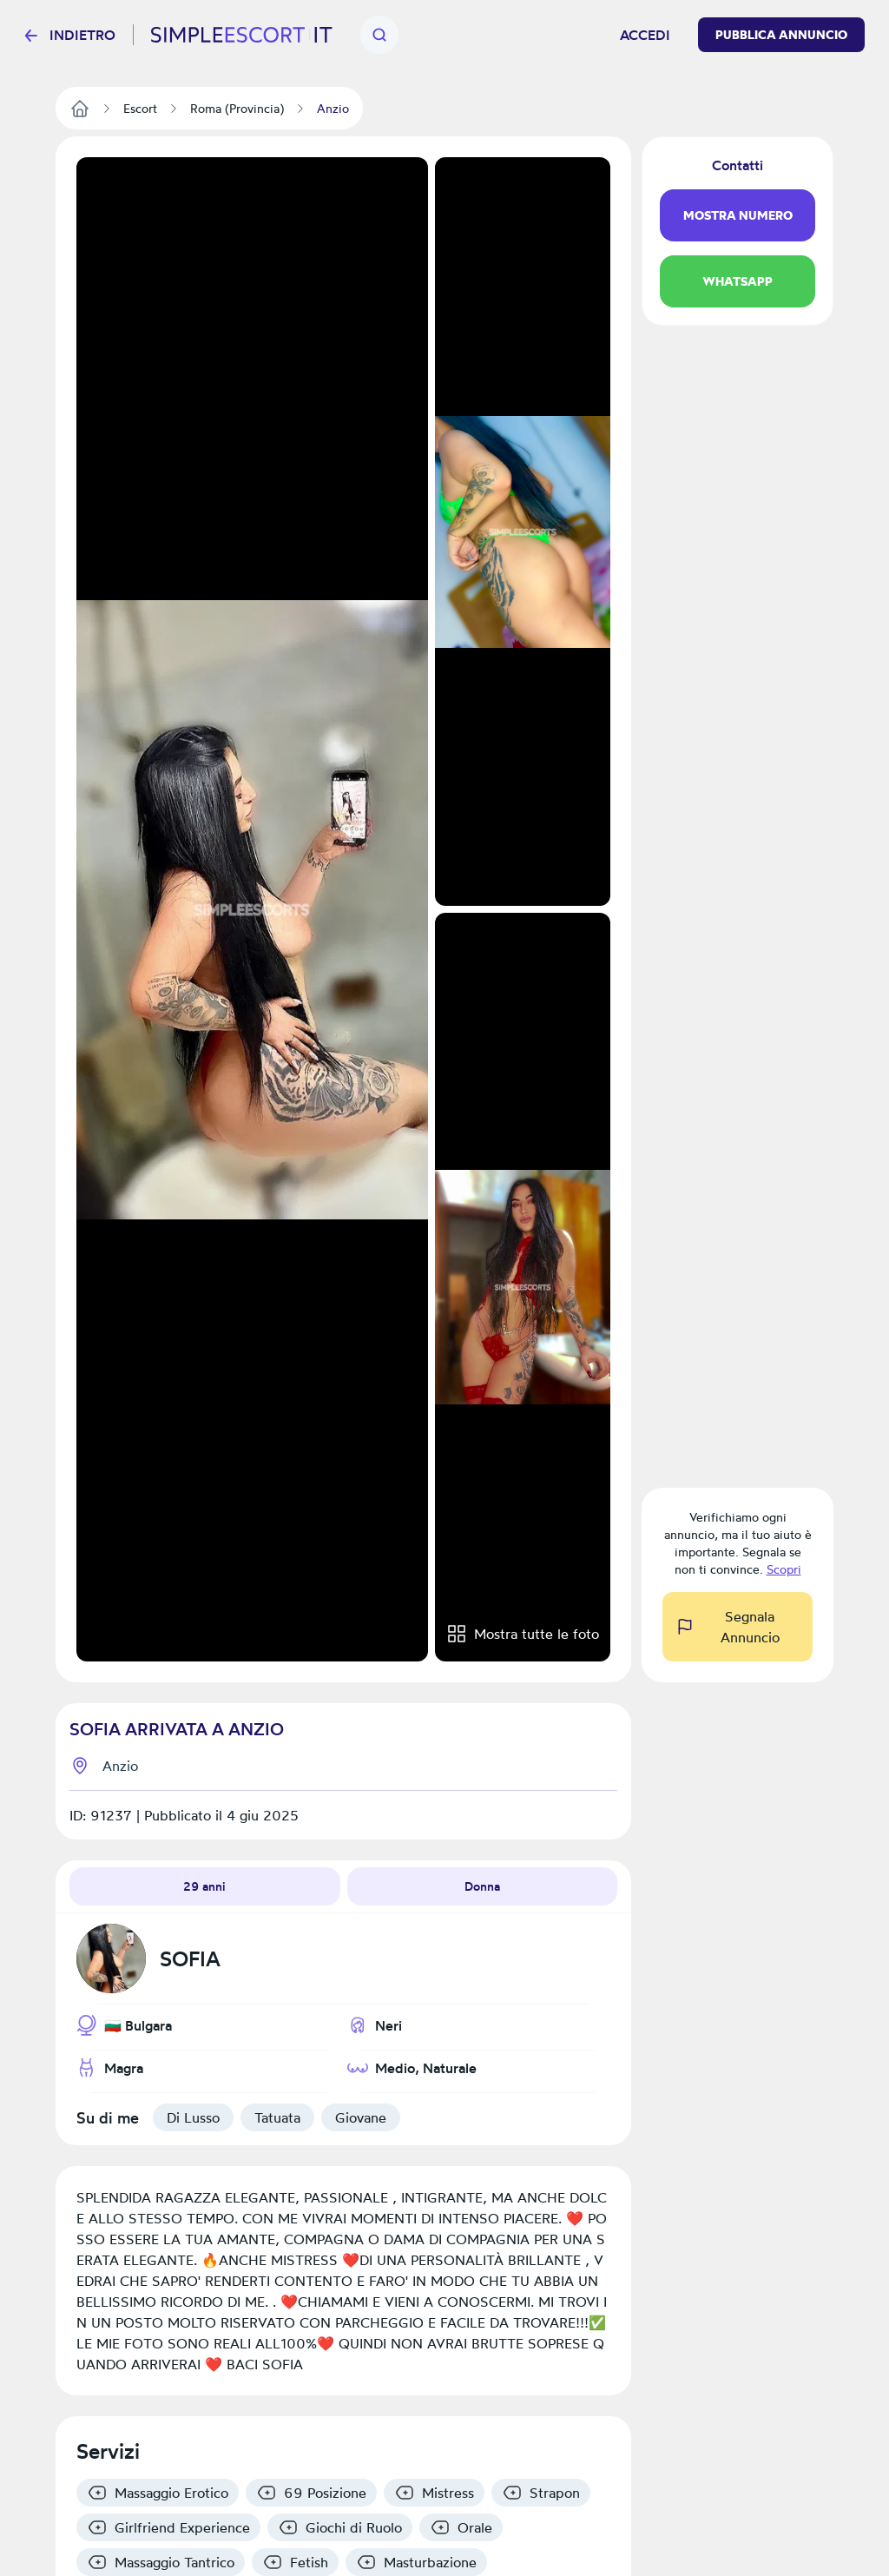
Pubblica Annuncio (781, 35)
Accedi (645, 34)
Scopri (784, 1569)
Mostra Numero (738, 215)
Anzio (120, 1765)
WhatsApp (737, 281)
